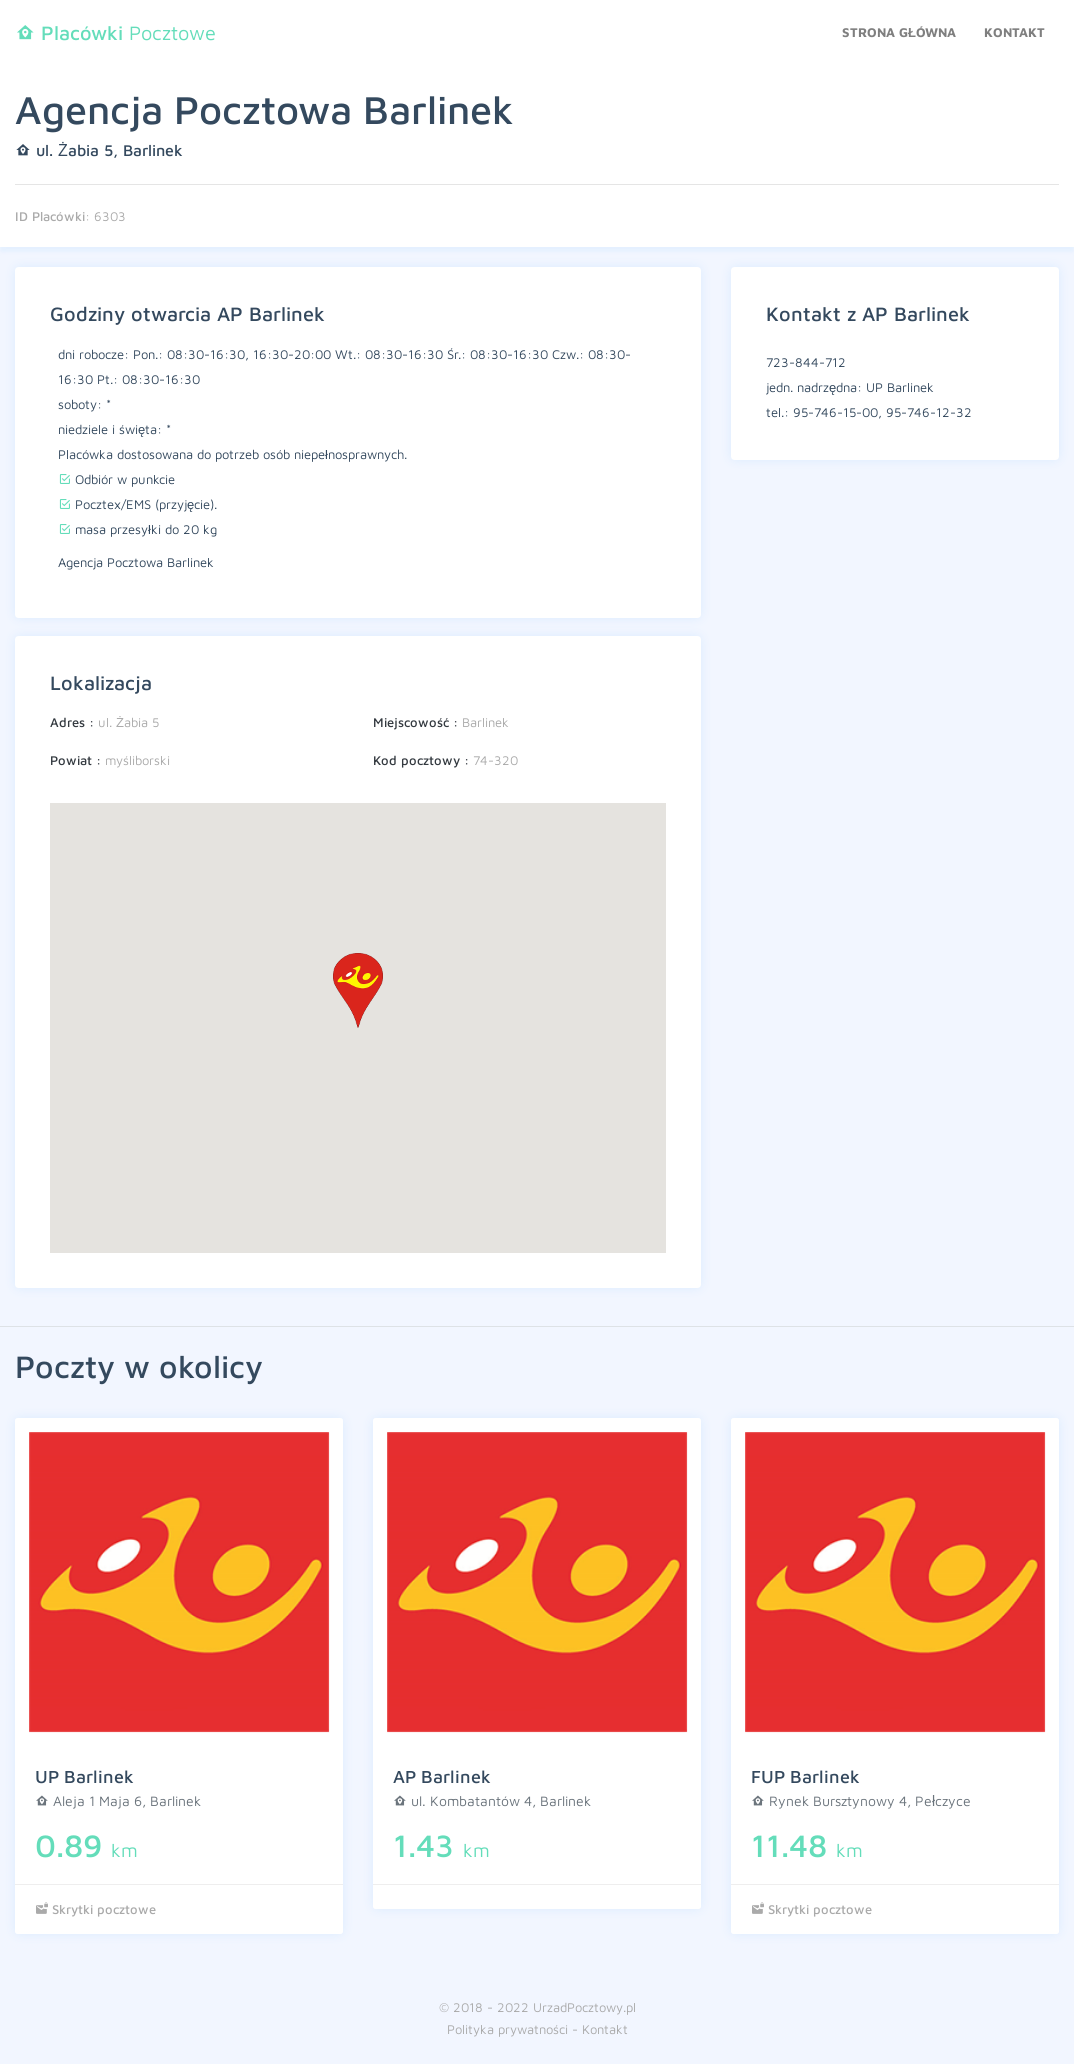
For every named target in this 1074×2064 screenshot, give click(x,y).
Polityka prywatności (507, 2029)
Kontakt (1014, 32)
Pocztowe (115, 32)
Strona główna (899, 32)
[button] (358, 990)
